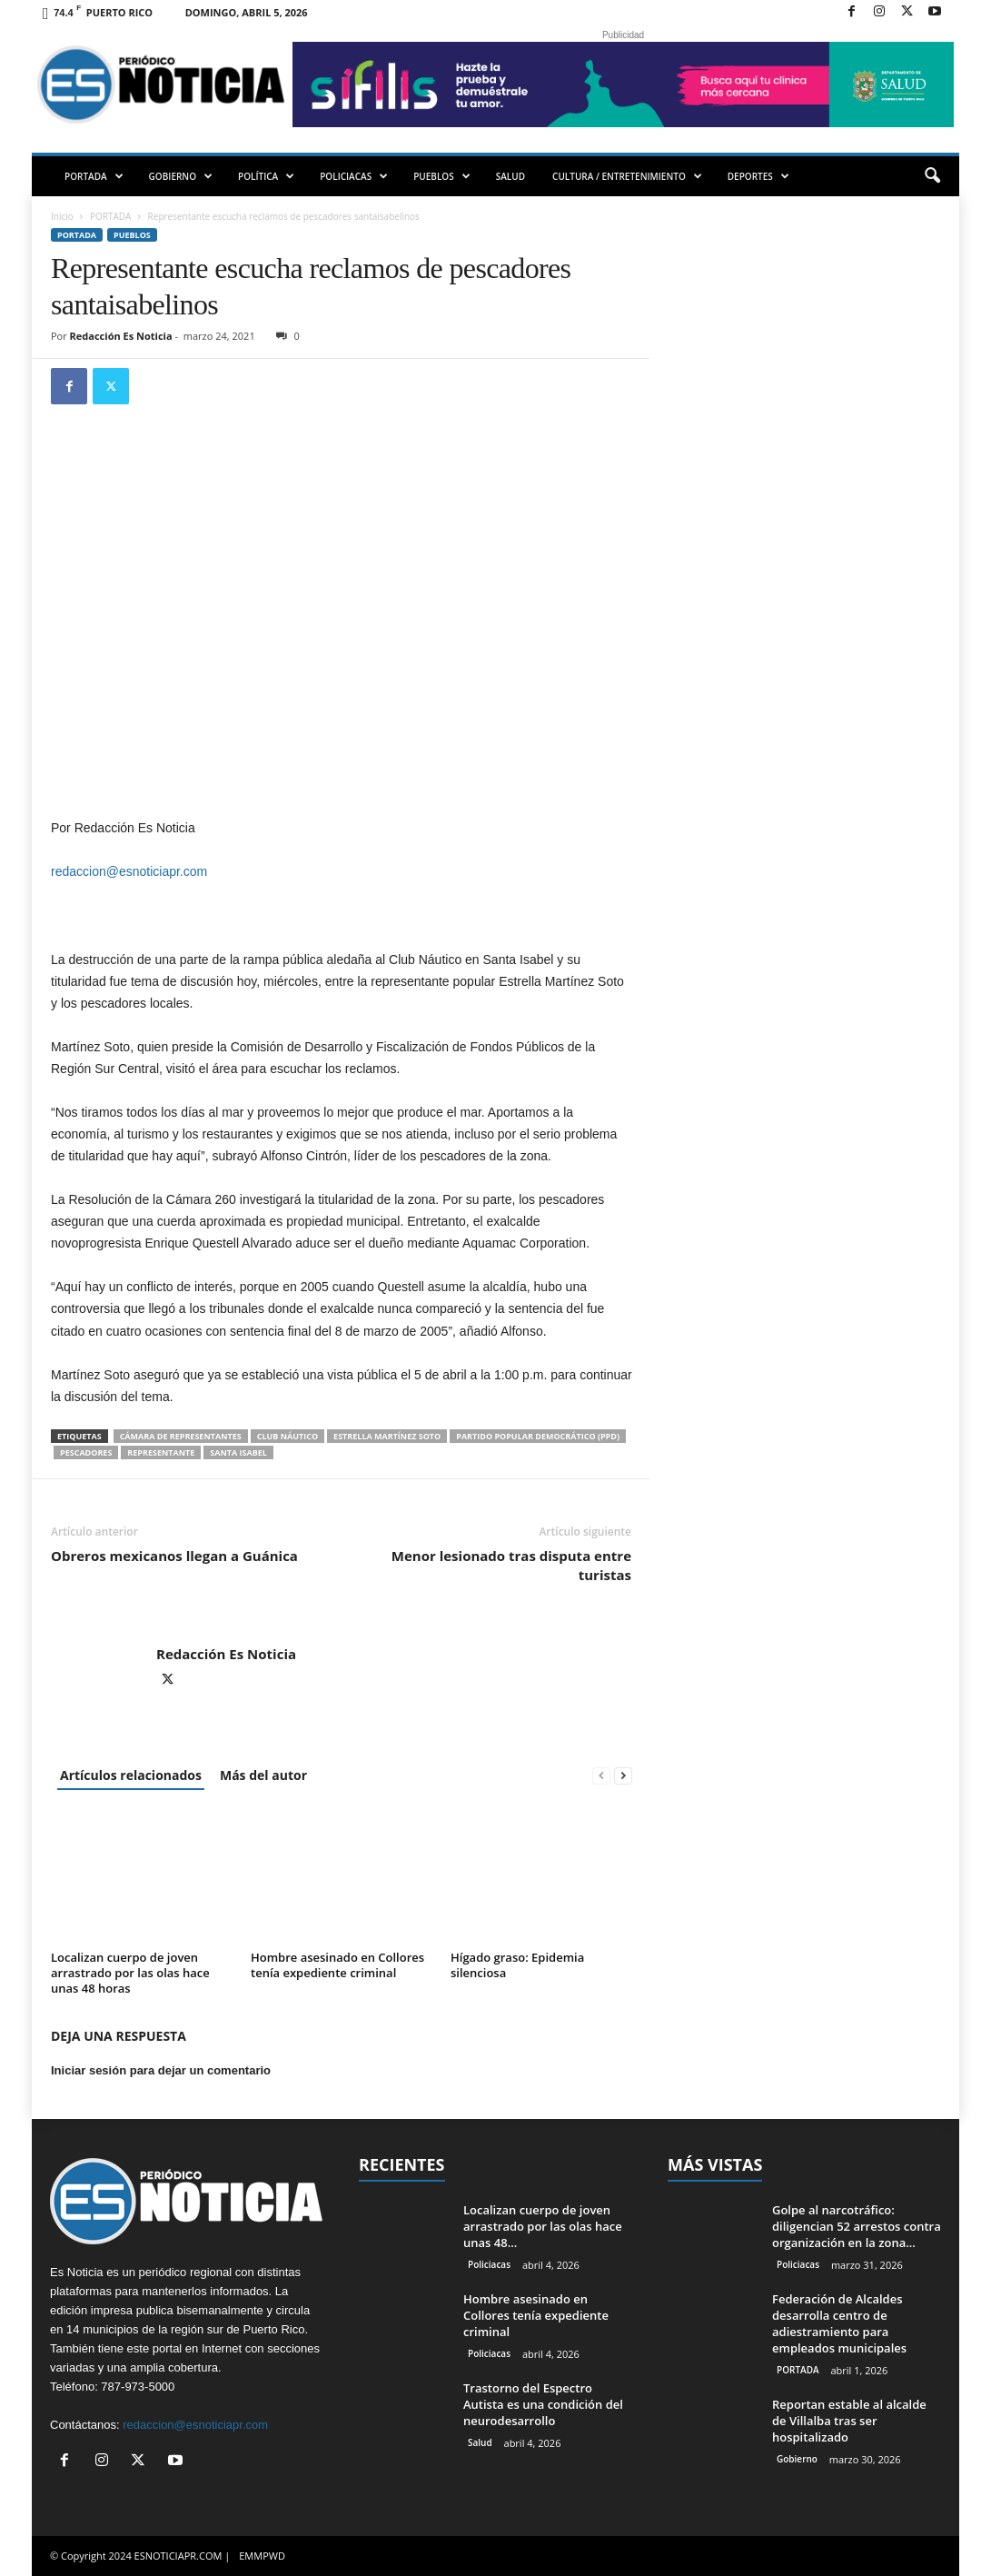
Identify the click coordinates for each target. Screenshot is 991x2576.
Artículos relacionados (131, 1775)
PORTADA (94, 176)
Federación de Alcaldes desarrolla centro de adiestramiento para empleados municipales (839, 2323)
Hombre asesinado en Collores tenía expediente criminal (337, 1965)
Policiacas (489, 2264)
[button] (932, 176)
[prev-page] (601, 1775)
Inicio (62, 216)
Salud (480, 2442)
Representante (160, 1452)
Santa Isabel (238, 1452)
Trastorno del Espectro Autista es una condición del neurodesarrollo (543, 2404)
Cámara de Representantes (181, 1436)
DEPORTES (758, 176)
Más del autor (263, 1775)
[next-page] (623, 1775)
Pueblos (132, 235)
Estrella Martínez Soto (387, 1436)
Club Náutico (287, 1436)
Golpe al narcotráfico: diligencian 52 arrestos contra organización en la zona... (856, 2226)
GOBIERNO (181, 176)
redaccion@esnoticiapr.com (129, 871)
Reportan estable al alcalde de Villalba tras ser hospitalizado (849, 2420)
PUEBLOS (442, 176)
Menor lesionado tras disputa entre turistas (511, 1565)
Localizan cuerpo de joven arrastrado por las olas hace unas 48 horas (130, 1972)
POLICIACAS (354, 176)
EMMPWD (262, 2555)
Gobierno (797, 2458)
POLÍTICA (266, 176)
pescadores (86, 1452)
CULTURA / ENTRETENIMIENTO (627, 176)
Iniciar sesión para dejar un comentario (161, 2070)
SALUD (510, 176)
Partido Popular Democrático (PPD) (537, 1436)
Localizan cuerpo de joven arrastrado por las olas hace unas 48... (542, 2226)
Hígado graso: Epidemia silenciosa (517, 1965)
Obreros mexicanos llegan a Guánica (174, 1556)
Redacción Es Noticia (121, 336)
